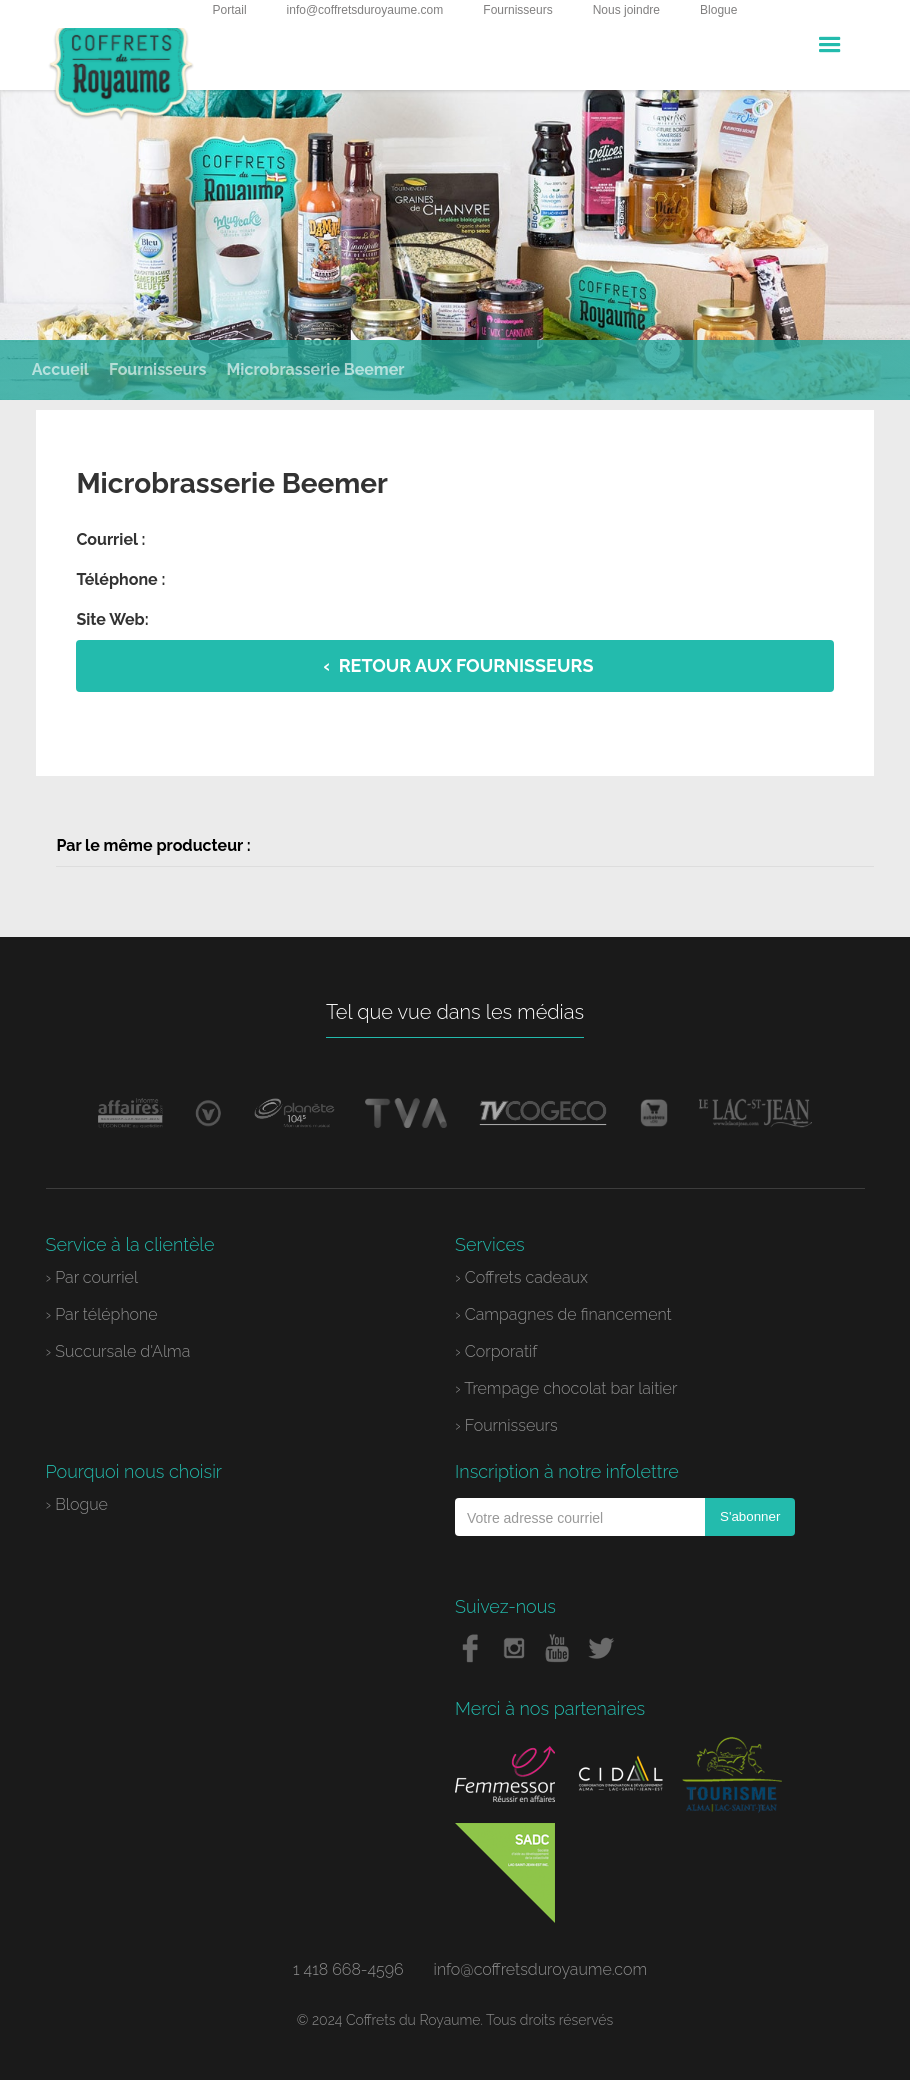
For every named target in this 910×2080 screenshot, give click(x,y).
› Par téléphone (102, 1314)
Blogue (718, 10)
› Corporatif (496, 1351)
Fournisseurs (517, 10)
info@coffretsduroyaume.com (365, 10)
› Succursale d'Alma (118, 1351)
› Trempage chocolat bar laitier (566, 1388)
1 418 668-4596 (348, 1969)
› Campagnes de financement (563, 1314)
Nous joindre (626, 10)
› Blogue (77, 1504)
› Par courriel (92, 1277)
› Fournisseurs (506, 1425)
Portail (230, 10)
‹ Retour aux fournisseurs (459, 665)
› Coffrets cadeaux (521, 1277)
